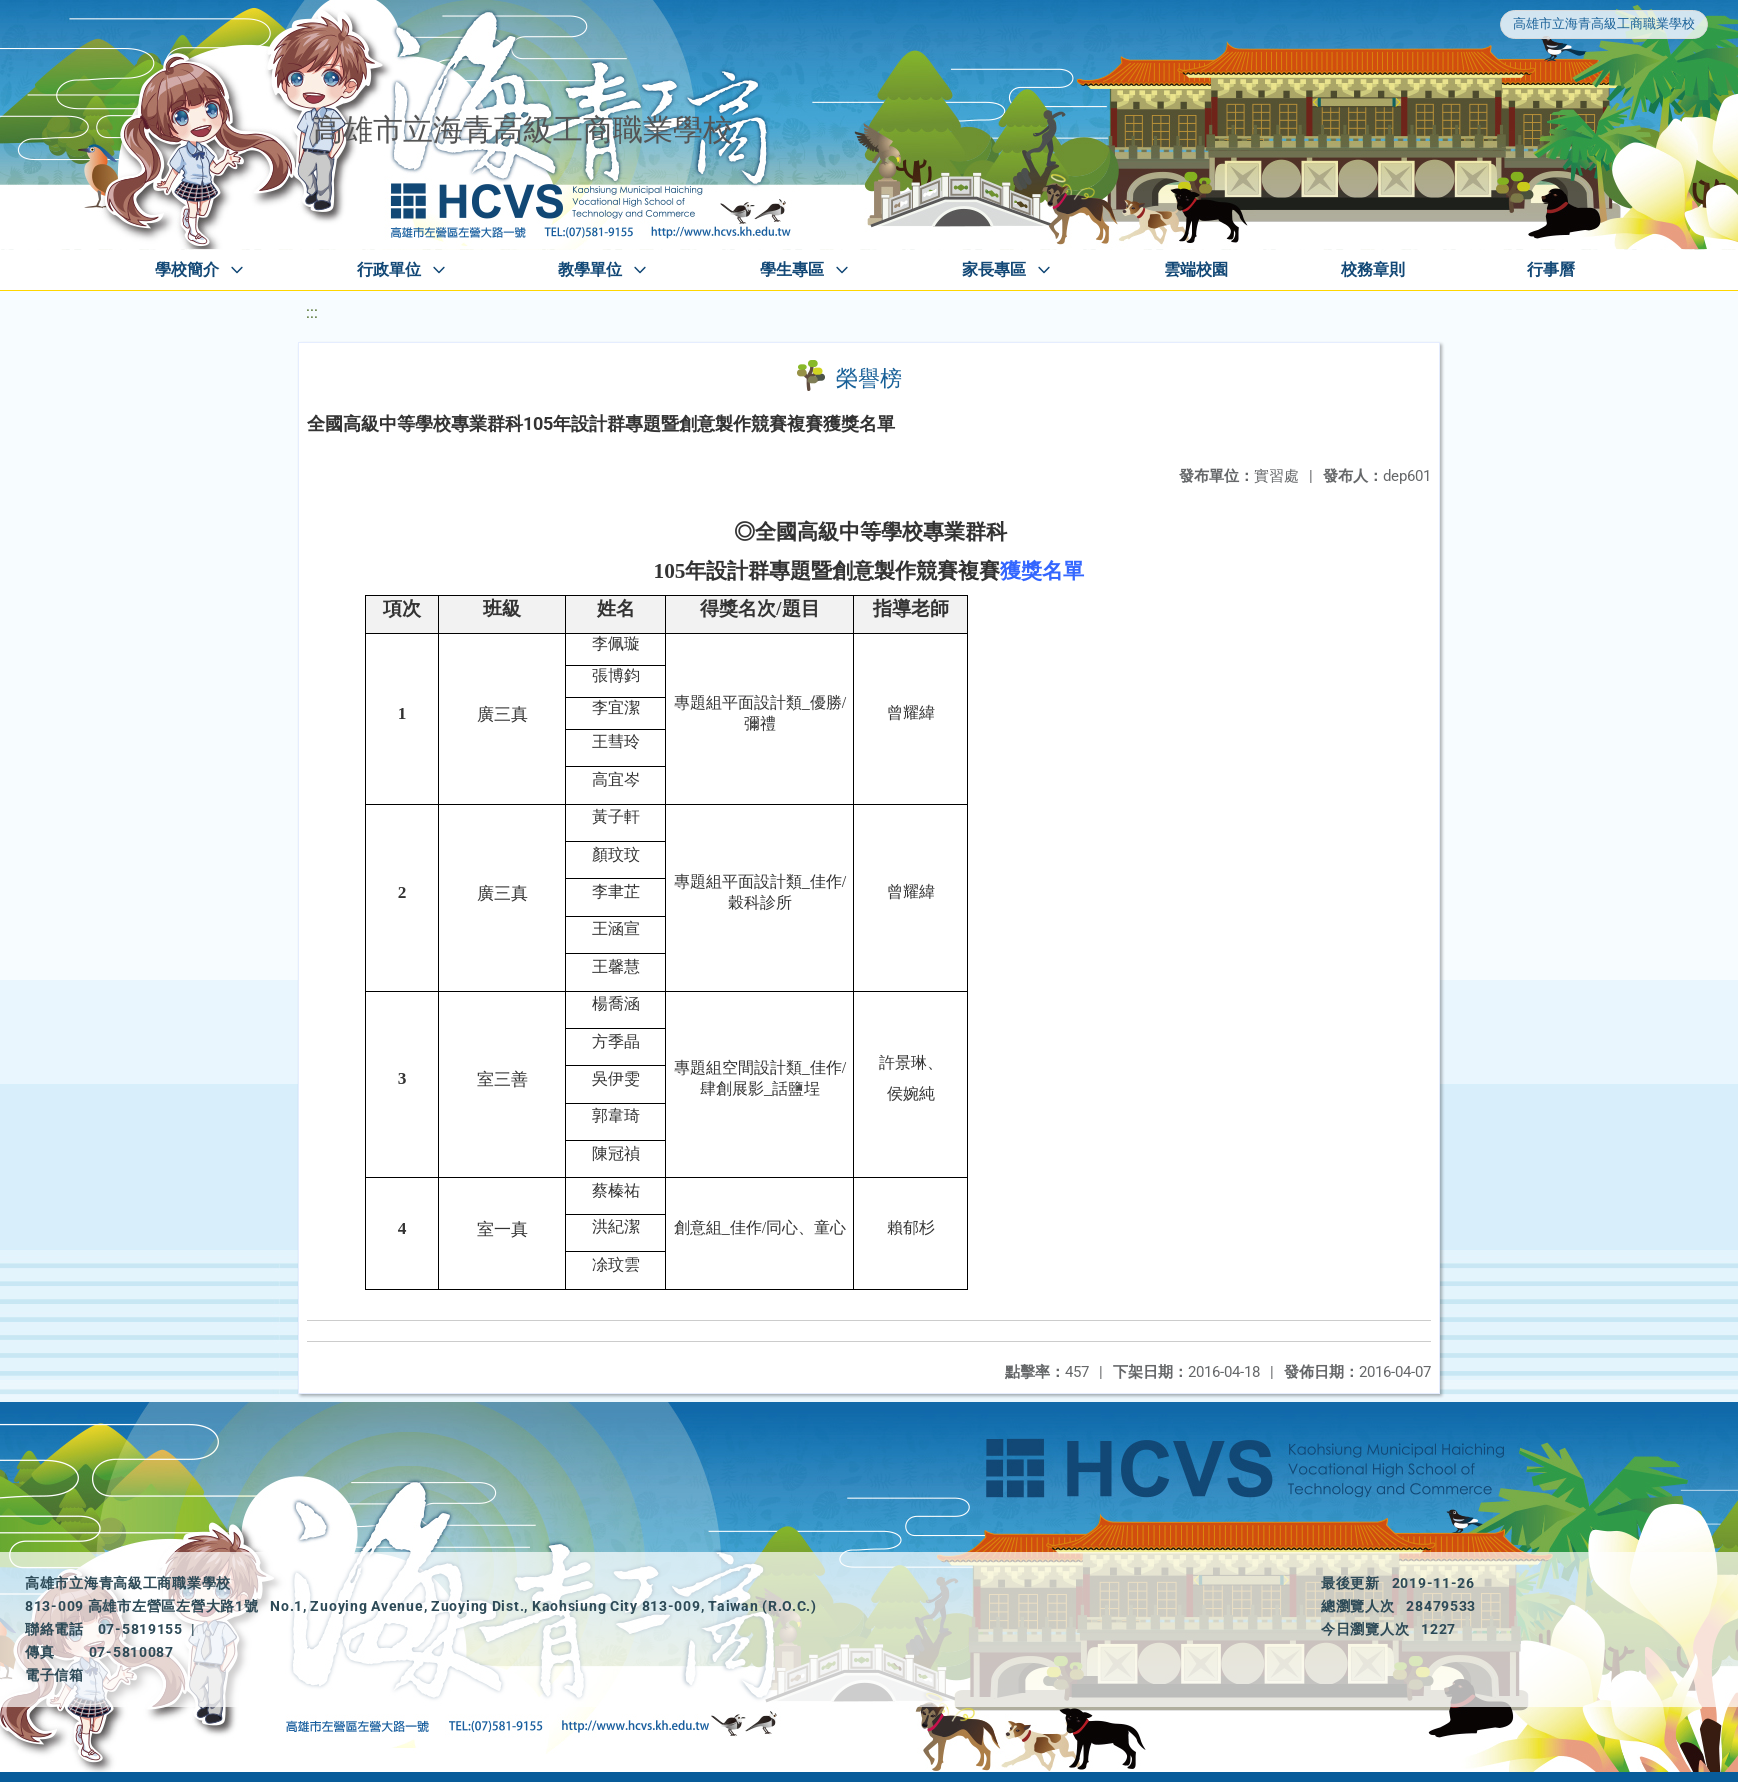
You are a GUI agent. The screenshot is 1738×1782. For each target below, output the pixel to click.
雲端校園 (1196, 269)
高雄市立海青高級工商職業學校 (1604, 23)
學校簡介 (187, 269)
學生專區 (792, 269)
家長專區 (994, 269)
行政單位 (389, 269)
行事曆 (1551, 269)
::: (312, 312)
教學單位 (590, 269)
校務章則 (1373, 269)
